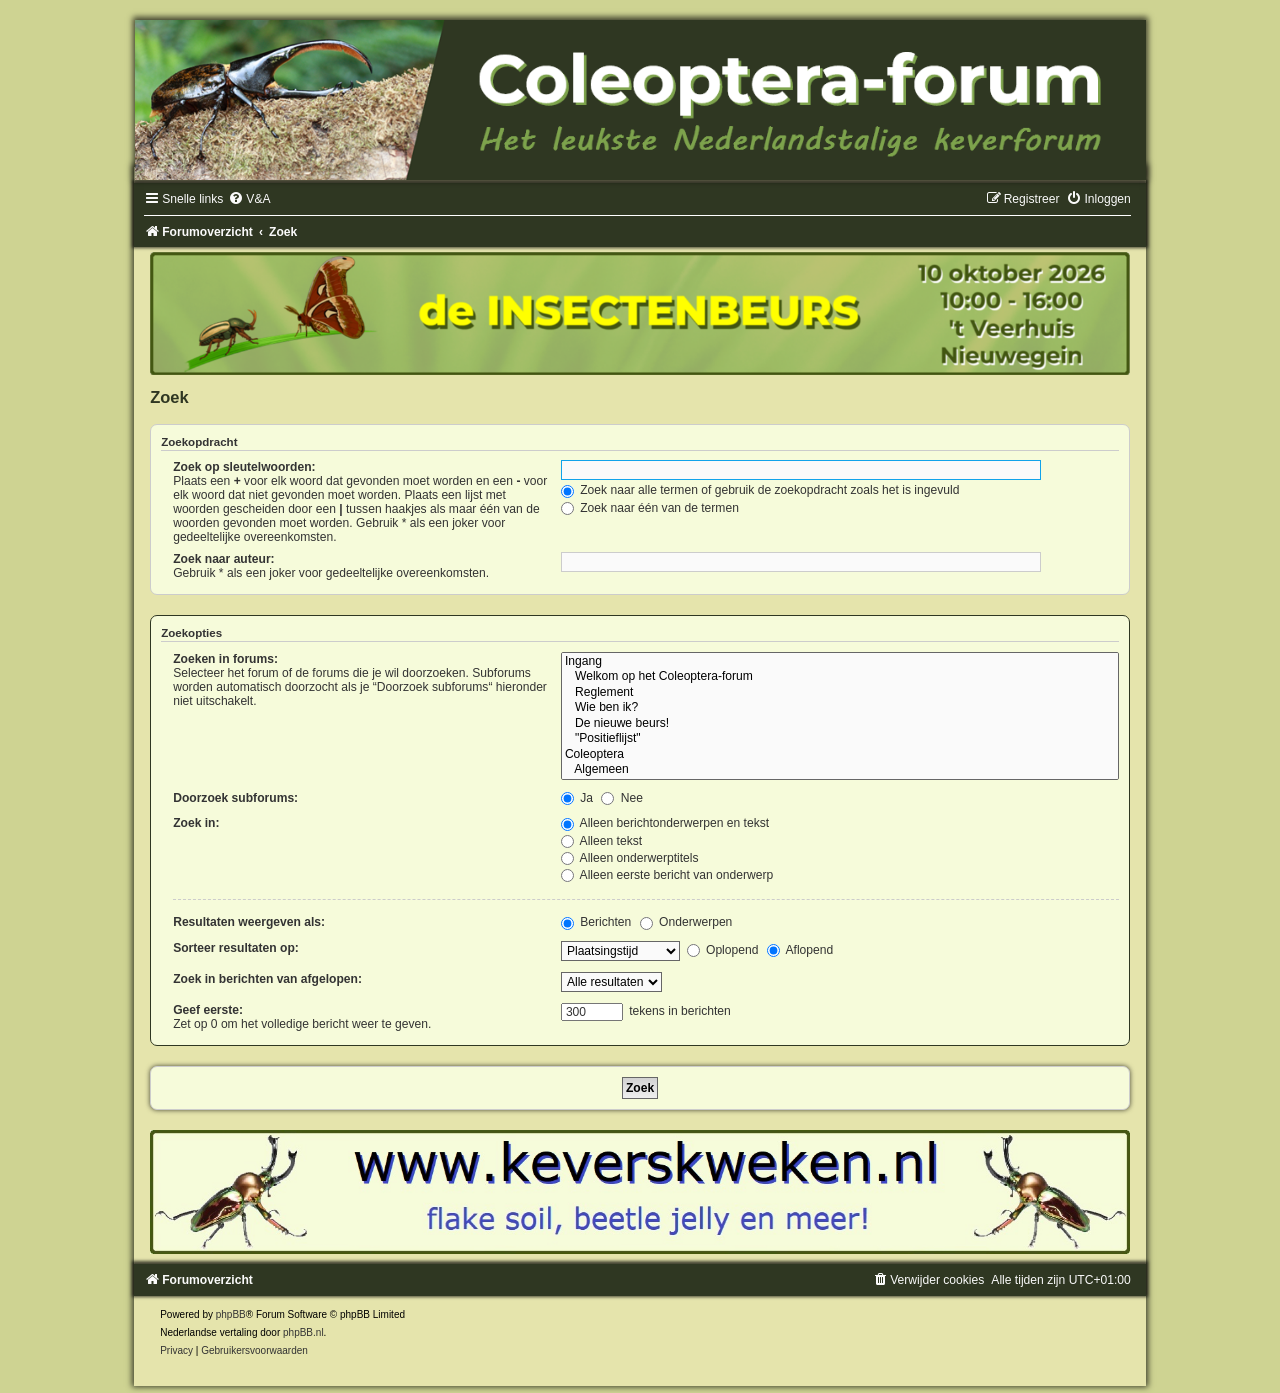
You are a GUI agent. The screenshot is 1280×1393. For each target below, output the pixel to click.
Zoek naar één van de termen (650, 508)
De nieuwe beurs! (840, 724)
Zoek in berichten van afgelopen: (267, 979)
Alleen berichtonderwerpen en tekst (665, 823)
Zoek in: (196, 823)
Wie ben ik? (840, 708)
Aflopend (800, 950)
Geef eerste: (208, 1010)
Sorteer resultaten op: (236, 948)
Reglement (840, 693)
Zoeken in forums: (225, 659)
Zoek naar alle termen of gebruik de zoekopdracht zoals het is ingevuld (760, 490)
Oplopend (723, 950)
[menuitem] (249, 199)
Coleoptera (840, 755)
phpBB (231, 1314)
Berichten (596, 922)
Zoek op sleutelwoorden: (244, 467)
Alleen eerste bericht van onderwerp (667, 875)
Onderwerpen (686, 922)
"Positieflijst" (840, 739)
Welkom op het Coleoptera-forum (840, 677)
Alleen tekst (601, 841)
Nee (622, 798)
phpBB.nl (303, 1332)
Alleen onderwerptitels (630, 858)
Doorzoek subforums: (235, 798)
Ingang (840, 662)
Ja (577, 798)
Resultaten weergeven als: (249, 922)
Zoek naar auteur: (223, 559)
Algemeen (840, 770)
